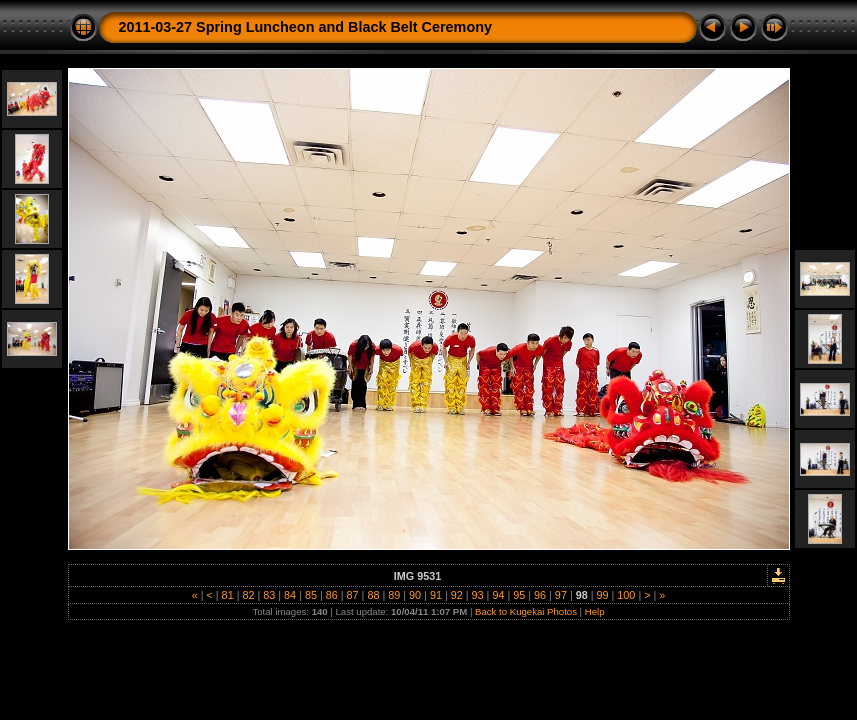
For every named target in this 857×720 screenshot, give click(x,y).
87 (353, 595)
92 (457, 595)
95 (519, 595)
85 (311, 595)
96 (540, 595)
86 (332, 595)
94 (498, 595)
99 (603, 595)
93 (478, 595)
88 (373, 595)
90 (415, 595)
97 (561, 595)
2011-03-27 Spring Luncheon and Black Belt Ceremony (305, 27)
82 (248, 595)
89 (394, 595)
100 (626, 595)
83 (269, 595)
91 (436, 595)
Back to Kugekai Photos (526, 611)
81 (228, 595)
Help (595, 611)
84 (290, 595)
